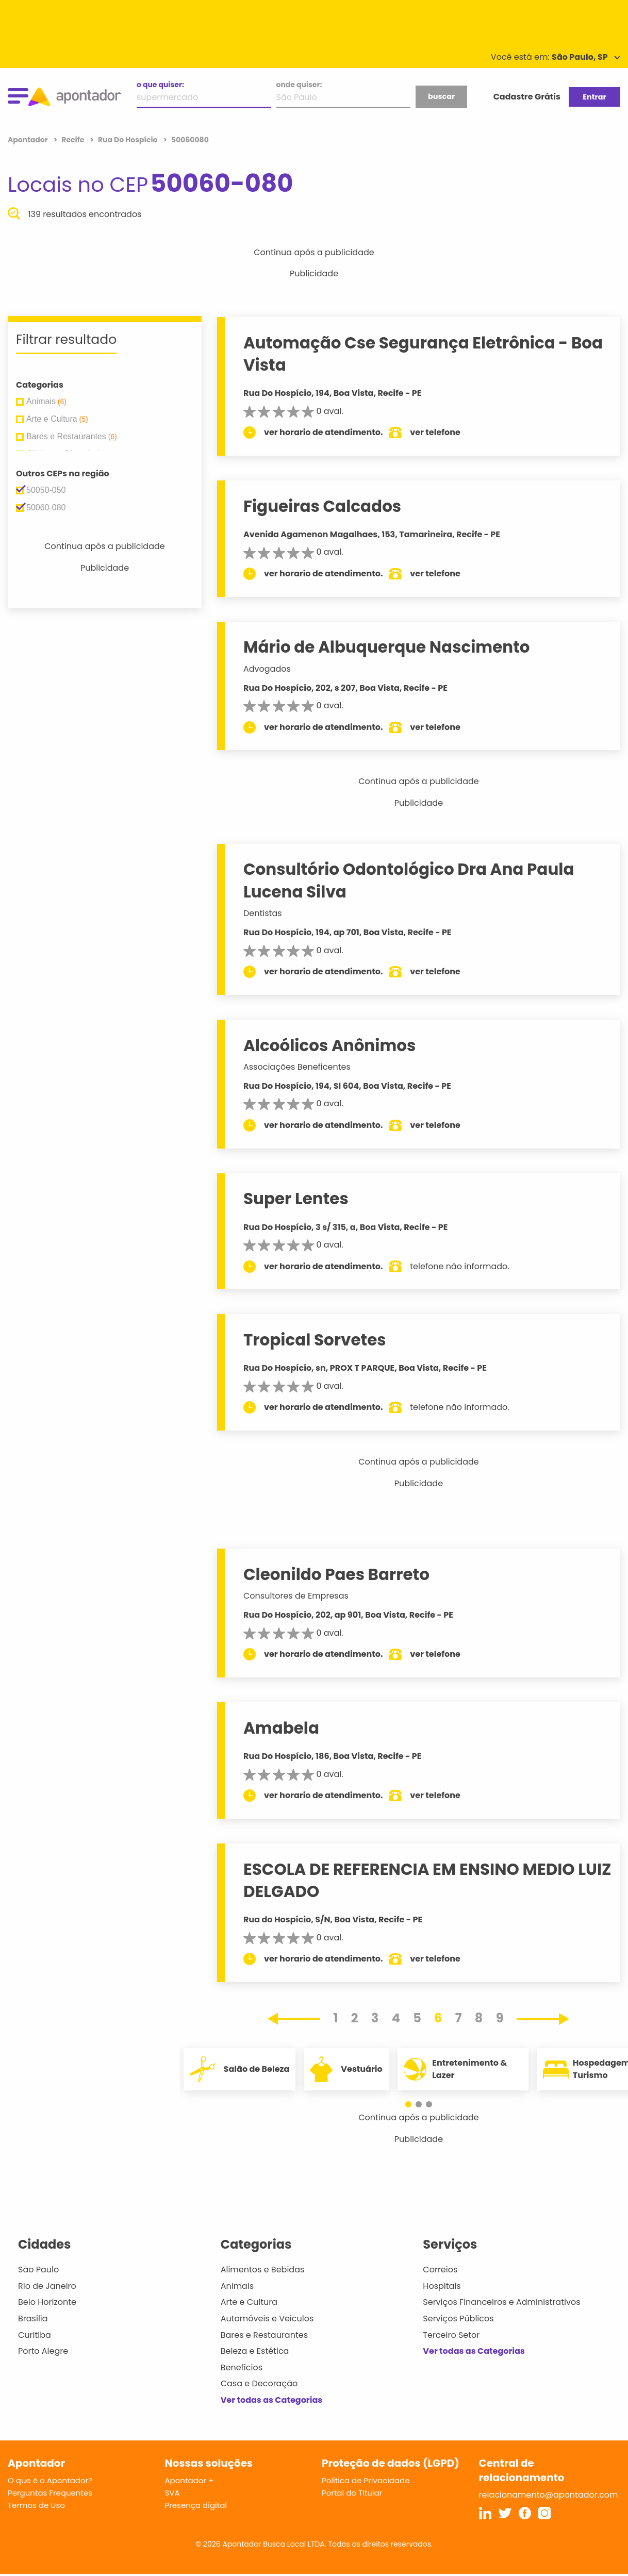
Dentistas (262, 913)
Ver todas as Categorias (272, 2400)
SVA (172, 2492)
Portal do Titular (352, 2492)
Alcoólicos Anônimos (329, 1045)
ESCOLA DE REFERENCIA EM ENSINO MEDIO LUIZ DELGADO (427, 1880)
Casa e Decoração (259, 2383)
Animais (237, 2286)
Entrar (594, 97)
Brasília (33, 2318)
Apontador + (189, 2480)
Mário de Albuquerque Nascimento (386, 647)
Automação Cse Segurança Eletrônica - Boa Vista (423, 353)
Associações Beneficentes (297, 1067)
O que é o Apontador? (50, 2480)
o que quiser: (160, 84)
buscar (441, 96)
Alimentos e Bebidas (263, 2269)
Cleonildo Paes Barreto (336, 1574)
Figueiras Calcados (322, 506)
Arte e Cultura (249, 2302)
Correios (440, 2269)
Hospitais (441, 2286)
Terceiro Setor (451, 2335)
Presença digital (196, 2505)
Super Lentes (296, 1198)
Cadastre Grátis (526, 97)
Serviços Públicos (458, 2318)
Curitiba (34, 2335)
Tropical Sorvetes (314, 1339)
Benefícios (241, 2367)
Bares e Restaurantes (264, 2335)
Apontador (28, 140)
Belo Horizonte (47, 2302)
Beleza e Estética (255, 2351)
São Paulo (38, 2269)
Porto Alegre (43, 2351)
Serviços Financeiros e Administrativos (501, 2302)
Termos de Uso (36, 2505)
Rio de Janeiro (47, 2286)
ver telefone (435, 432)
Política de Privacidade (366, 2480)
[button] (413, 2104)
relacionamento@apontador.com (548, 2495)
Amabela (281, 1728)
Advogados (267, 669)
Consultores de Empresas (296, 1596)
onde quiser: (299, 84)
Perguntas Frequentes (50, 2492)
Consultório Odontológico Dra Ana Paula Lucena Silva (408, 880)
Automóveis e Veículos (267, 2318)
